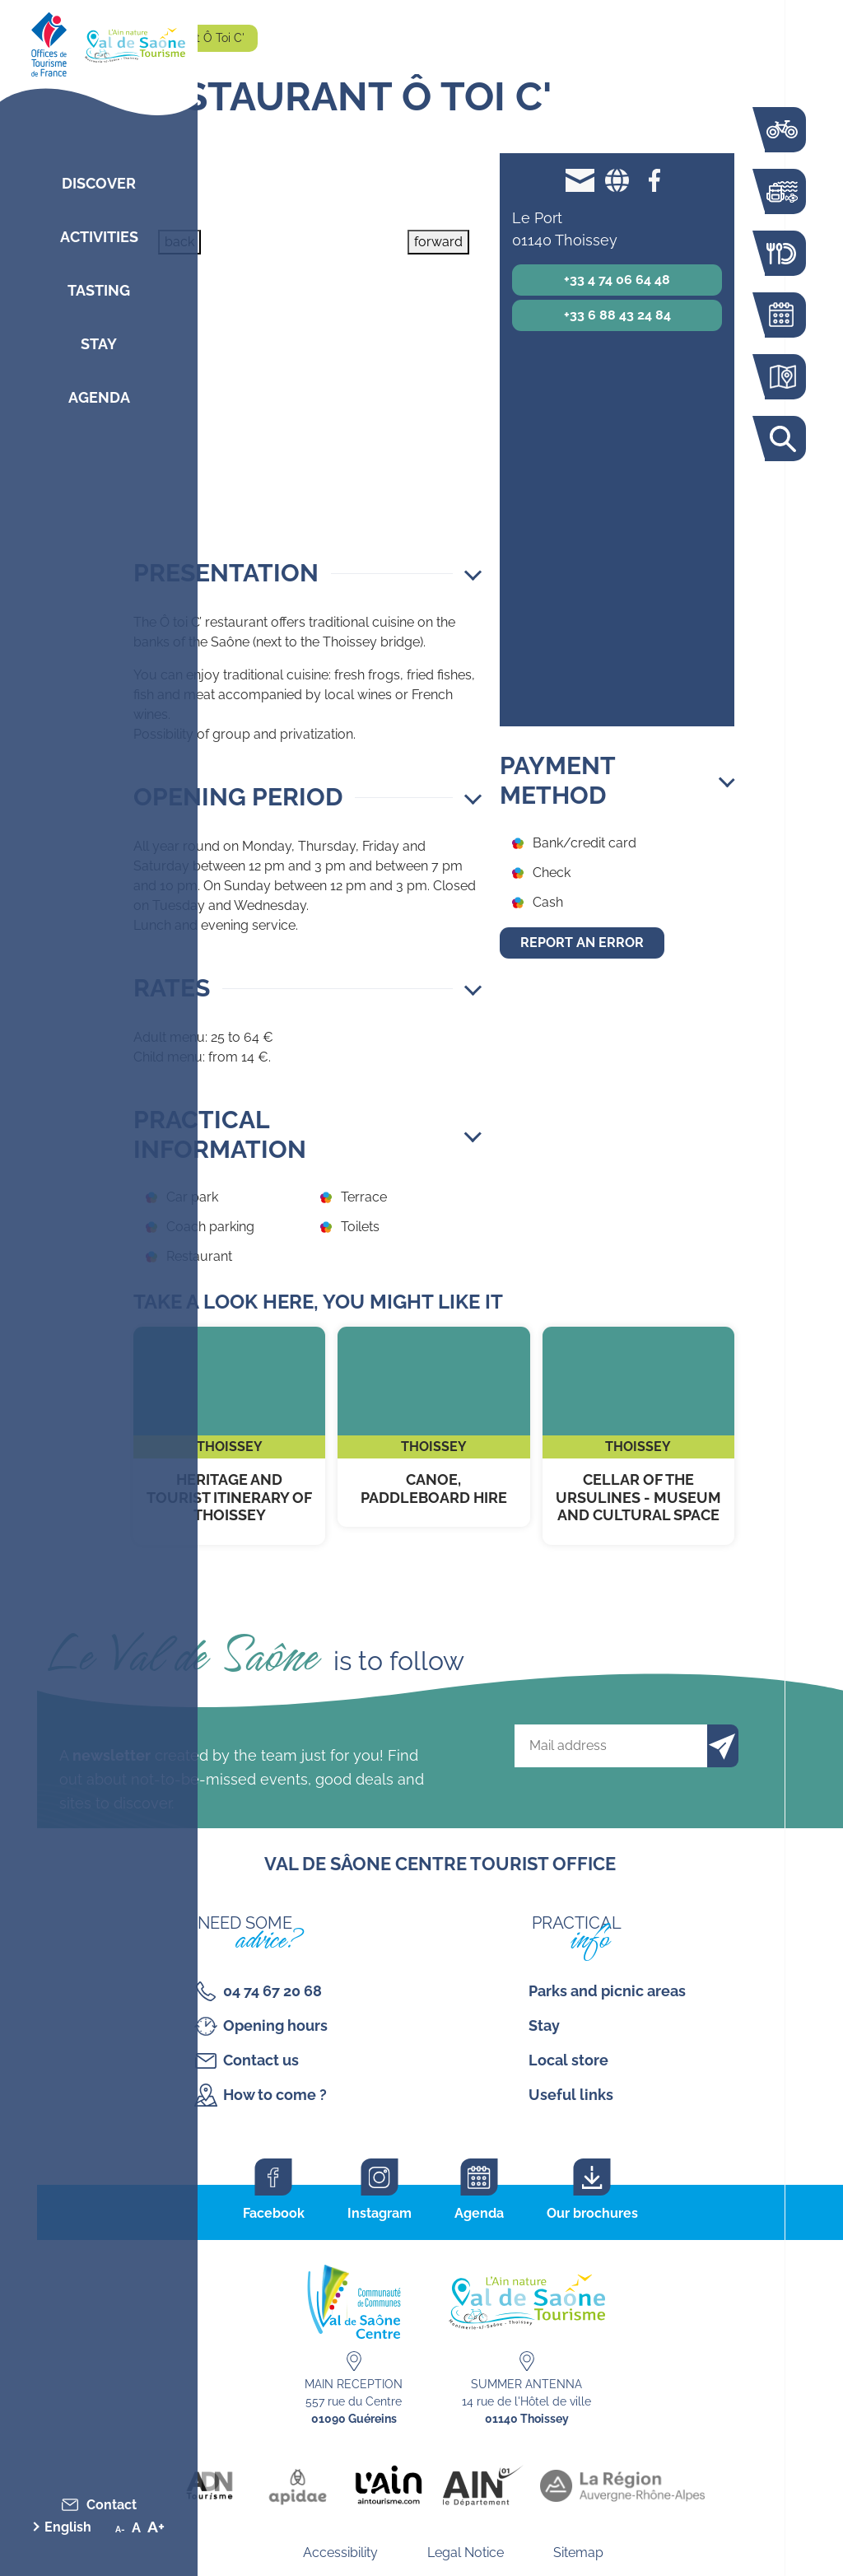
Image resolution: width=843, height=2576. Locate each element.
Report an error (582, 942)
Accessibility (340, 2552)
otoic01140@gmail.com (580, 180)
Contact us (261, 2060)
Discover (99, 183)
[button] (307, 573)
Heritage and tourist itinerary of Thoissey (229, 1436)
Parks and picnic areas (607, 1991)
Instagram (379, 2213)
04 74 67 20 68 (272, 1991)
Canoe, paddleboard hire (433, 1427)
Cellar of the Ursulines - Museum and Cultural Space (638, 1436)
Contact (111, 2505)
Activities (99, 236)
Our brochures (592, 2213)
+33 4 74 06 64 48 (617, 279)
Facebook (654, 180)
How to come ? (275, 2094)
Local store (568, 2060)
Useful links (571, 2094)
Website (617, 180)
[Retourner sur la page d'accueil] (98, 41)
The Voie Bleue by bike (781, 129)
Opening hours (275, 2025)
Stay (99, 343)
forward (438, 242)
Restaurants (781, 253)
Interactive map (781, 376)
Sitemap (578, 2552)
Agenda (99, 397)
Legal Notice (465, 2552)
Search (781, 438)
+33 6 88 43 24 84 (617, 315)
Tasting (99, 290)
